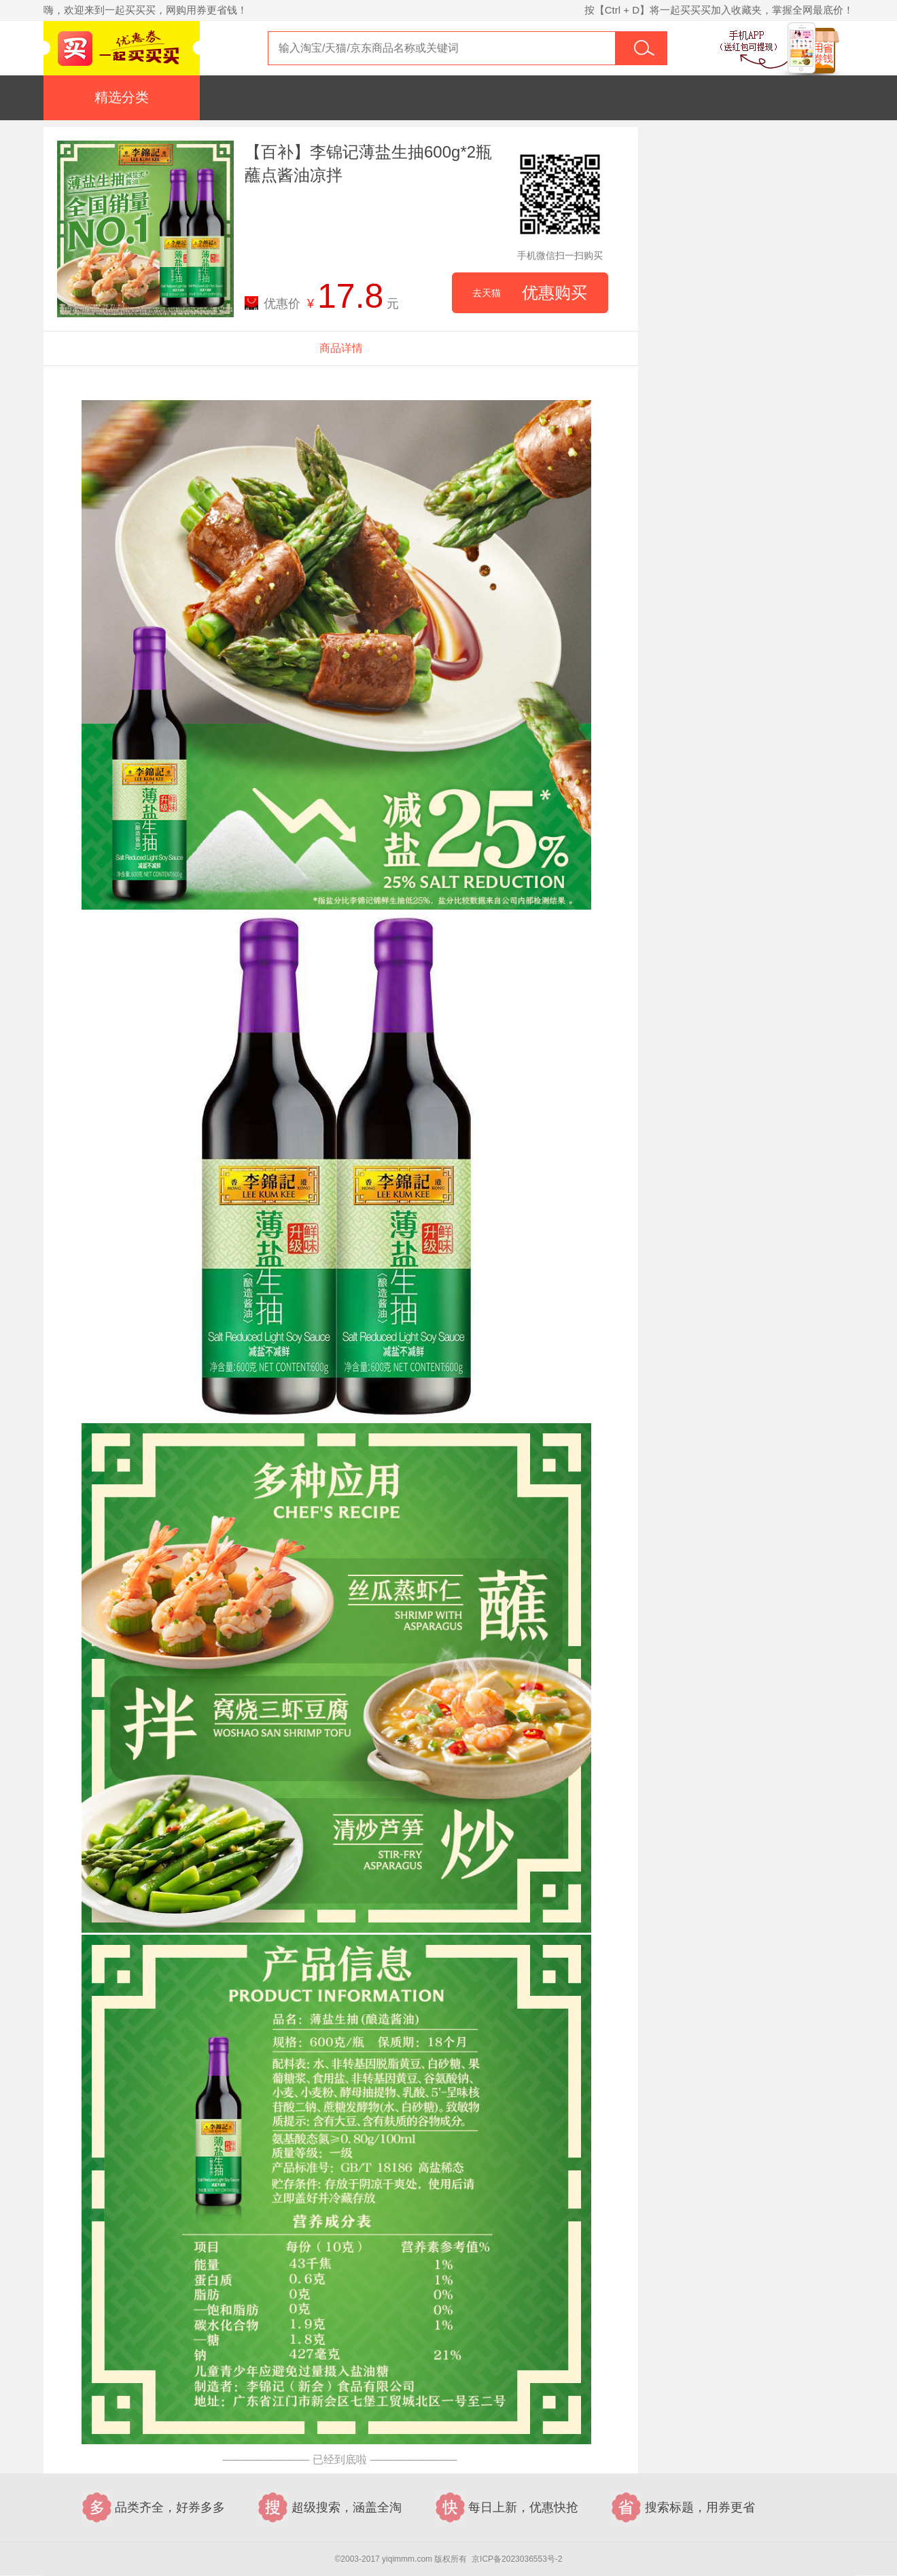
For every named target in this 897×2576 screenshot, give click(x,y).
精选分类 (121, 97)
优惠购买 (529, 292)
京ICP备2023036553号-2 (517, 2559)
